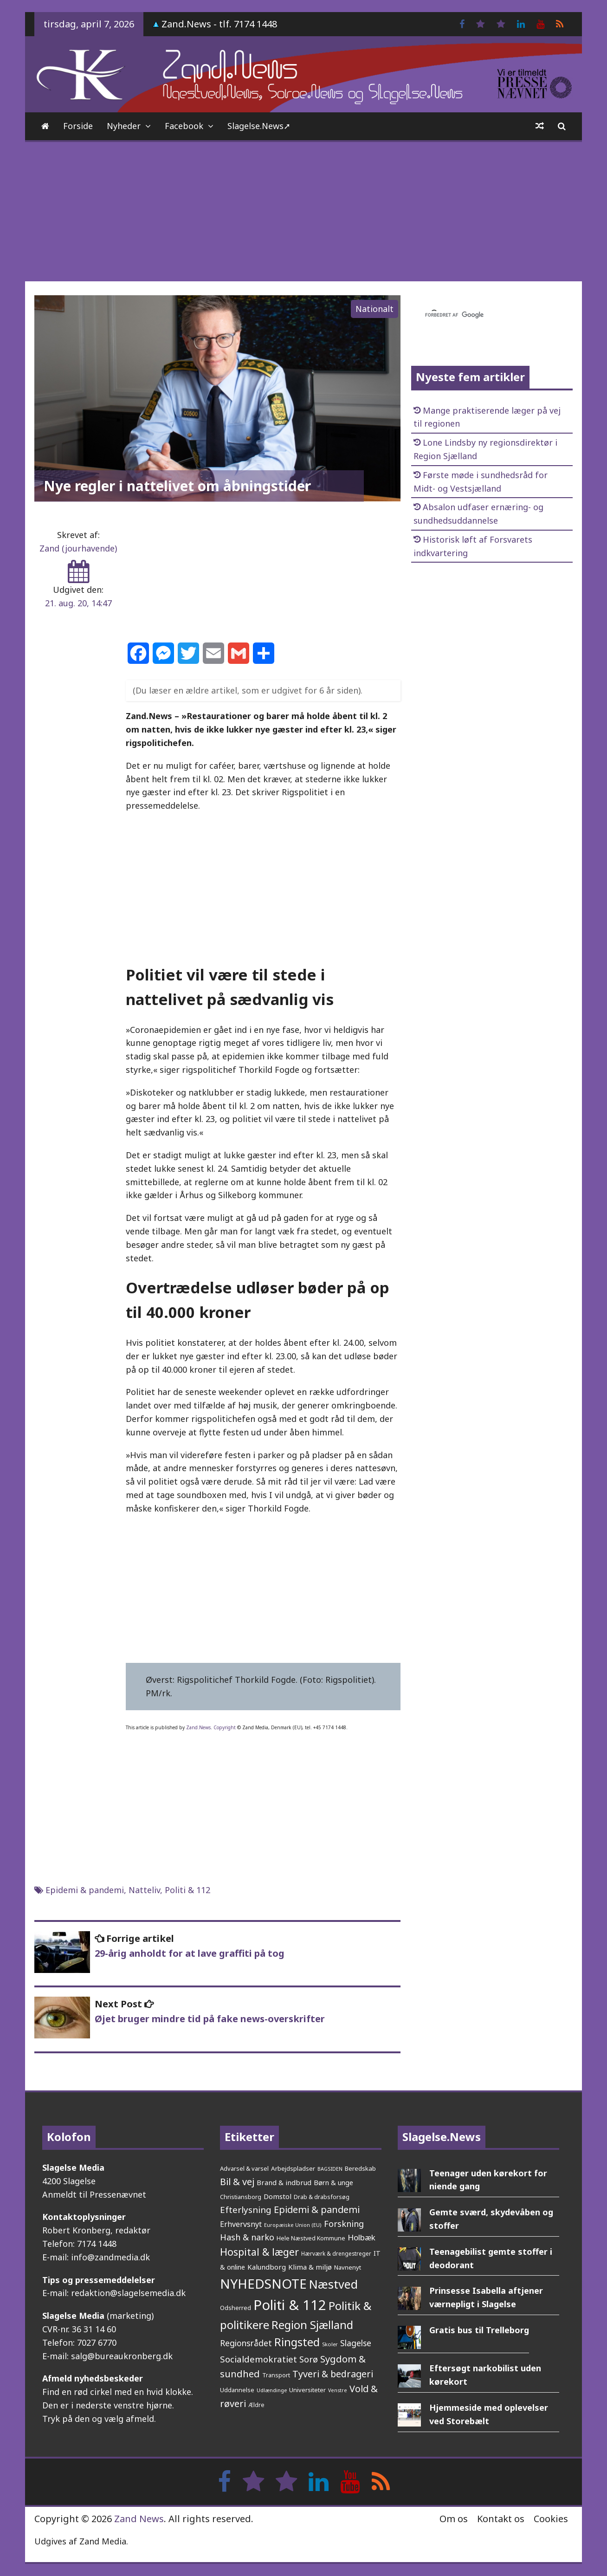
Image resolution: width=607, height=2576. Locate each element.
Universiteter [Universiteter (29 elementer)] (307, 2390)
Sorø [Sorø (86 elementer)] (308, 2359)
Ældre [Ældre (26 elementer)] (256, 2405)
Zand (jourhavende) (78, 548)
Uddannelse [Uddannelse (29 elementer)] (237, 2390)
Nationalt (374, 308)
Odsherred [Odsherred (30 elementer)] (235, 2307)
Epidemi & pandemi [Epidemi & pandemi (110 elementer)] (317, 2209)
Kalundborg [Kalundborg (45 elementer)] (266, 2266)
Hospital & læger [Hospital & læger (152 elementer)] (259, 2251)
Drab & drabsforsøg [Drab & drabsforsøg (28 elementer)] (321, 2197)
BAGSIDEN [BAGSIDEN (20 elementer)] (329, 2168)
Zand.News (198, 1727)
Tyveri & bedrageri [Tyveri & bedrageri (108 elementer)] (332, 2374)
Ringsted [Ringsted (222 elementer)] (297, 2342)
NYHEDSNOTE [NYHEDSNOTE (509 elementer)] (263, 2283)
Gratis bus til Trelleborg (479, 2330)
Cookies (551, 2518)
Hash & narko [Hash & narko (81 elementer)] (247, 2237)
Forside (78, 125)
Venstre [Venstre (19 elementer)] (337, 2390)
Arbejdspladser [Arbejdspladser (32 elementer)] (293, 2168)
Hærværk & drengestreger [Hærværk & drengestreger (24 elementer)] (336, 2253)
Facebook (184, 125)
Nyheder (124, 125)
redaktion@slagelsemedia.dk (128, 2292)
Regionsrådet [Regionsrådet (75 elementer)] (246, 2343)
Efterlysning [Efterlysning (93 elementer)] (245, 2210)
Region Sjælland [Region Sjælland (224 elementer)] (312, 2324)
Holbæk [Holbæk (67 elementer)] (361, 2237)
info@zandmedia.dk (110, 2257)
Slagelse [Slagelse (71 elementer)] (355, 2343)
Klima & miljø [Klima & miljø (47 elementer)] (310, 2266)
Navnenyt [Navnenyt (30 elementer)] (347, 2267)
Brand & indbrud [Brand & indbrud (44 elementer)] (284, 2182)
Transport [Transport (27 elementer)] (276, 2375)
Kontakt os (500, 2518)
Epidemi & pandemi (84, 1889)
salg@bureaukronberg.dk (122, 2356)
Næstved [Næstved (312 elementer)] (333, 2284)
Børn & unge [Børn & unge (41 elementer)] (333, 2182)
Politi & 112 (187, 1889)
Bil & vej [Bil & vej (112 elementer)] (237, 2181)
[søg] (480, 314)
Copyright (224, 1727)
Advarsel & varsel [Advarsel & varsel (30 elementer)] (244, 2168)
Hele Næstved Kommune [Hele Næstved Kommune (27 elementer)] (311, 2238)
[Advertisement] (303, 212)
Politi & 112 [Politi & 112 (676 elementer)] (289, 2305)
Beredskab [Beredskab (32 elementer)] (360, 2168)
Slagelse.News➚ (259, 125)
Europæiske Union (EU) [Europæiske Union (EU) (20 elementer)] (293, 2224)
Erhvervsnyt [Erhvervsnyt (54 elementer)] (241, 2224)
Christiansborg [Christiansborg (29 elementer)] (240, 2197)
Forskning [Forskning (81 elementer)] (344, 2223)
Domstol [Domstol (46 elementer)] (277, 2196)
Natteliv (144, 1889)
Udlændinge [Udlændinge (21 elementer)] (272, 2390)
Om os (453, 2518)
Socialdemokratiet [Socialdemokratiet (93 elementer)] (258, 2359)
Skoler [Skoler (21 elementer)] (330, 2344)
